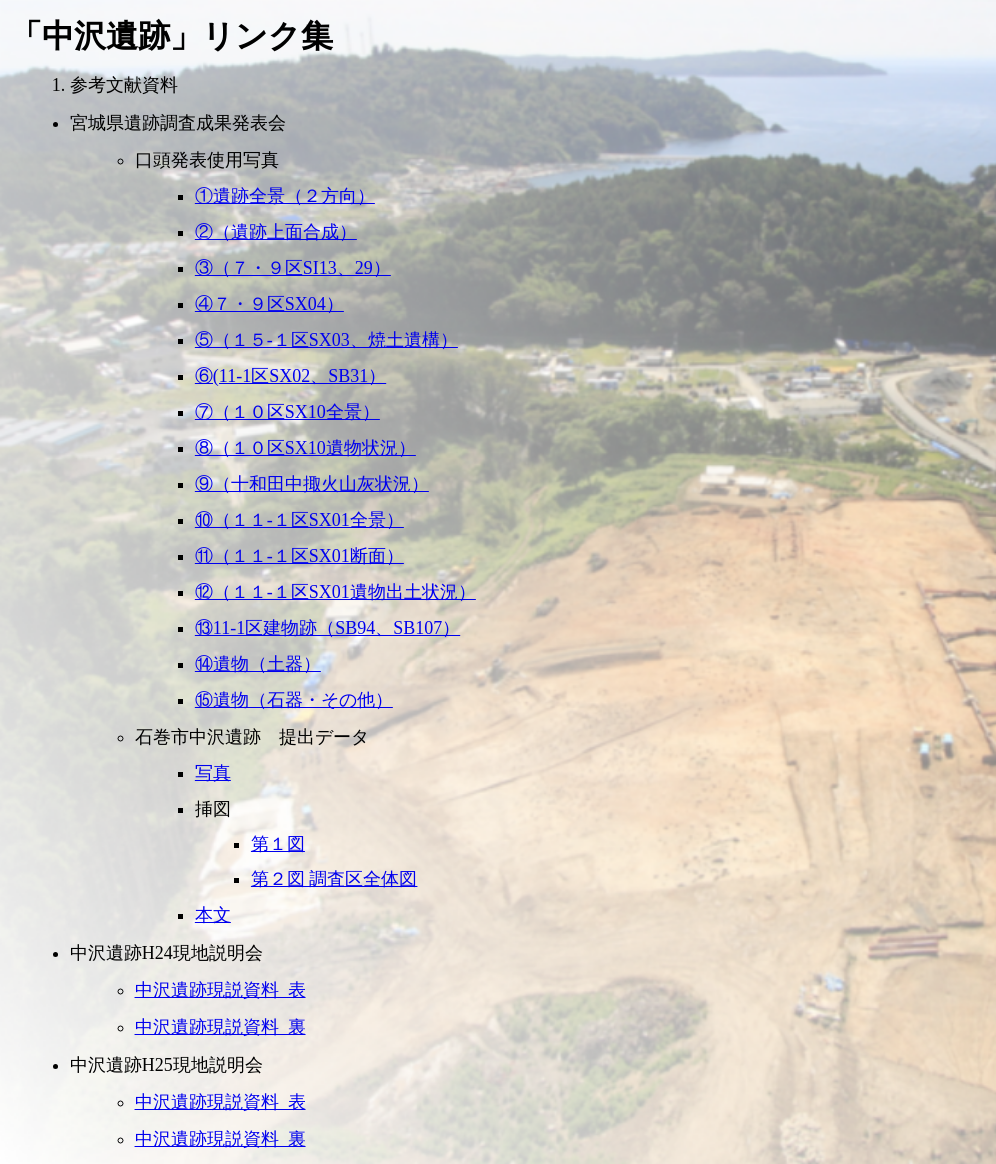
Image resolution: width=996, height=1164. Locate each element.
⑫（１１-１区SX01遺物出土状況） (335, 592)
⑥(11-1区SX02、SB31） (290, 376)
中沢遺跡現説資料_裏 (220, 1027)
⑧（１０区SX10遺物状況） (305, 448)
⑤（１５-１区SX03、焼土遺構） (326, 340)
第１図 (278, 844)
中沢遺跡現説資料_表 (220, 990)
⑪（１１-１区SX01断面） (299, 556)
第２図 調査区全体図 (334, 879)
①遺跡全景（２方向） (285, 196)
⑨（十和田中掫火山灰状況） (312, 484)
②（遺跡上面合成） (276, 232)
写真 (213, 773)
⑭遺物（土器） (258, 664)
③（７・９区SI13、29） (293, 268)
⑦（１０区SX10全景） (287, 412)
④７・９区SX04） (269, 304)
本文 (213, 915)
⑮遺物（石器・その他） (294, 700)
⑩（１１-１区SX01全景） (299, 520)
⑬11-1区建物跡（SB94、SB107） (327, 628)
